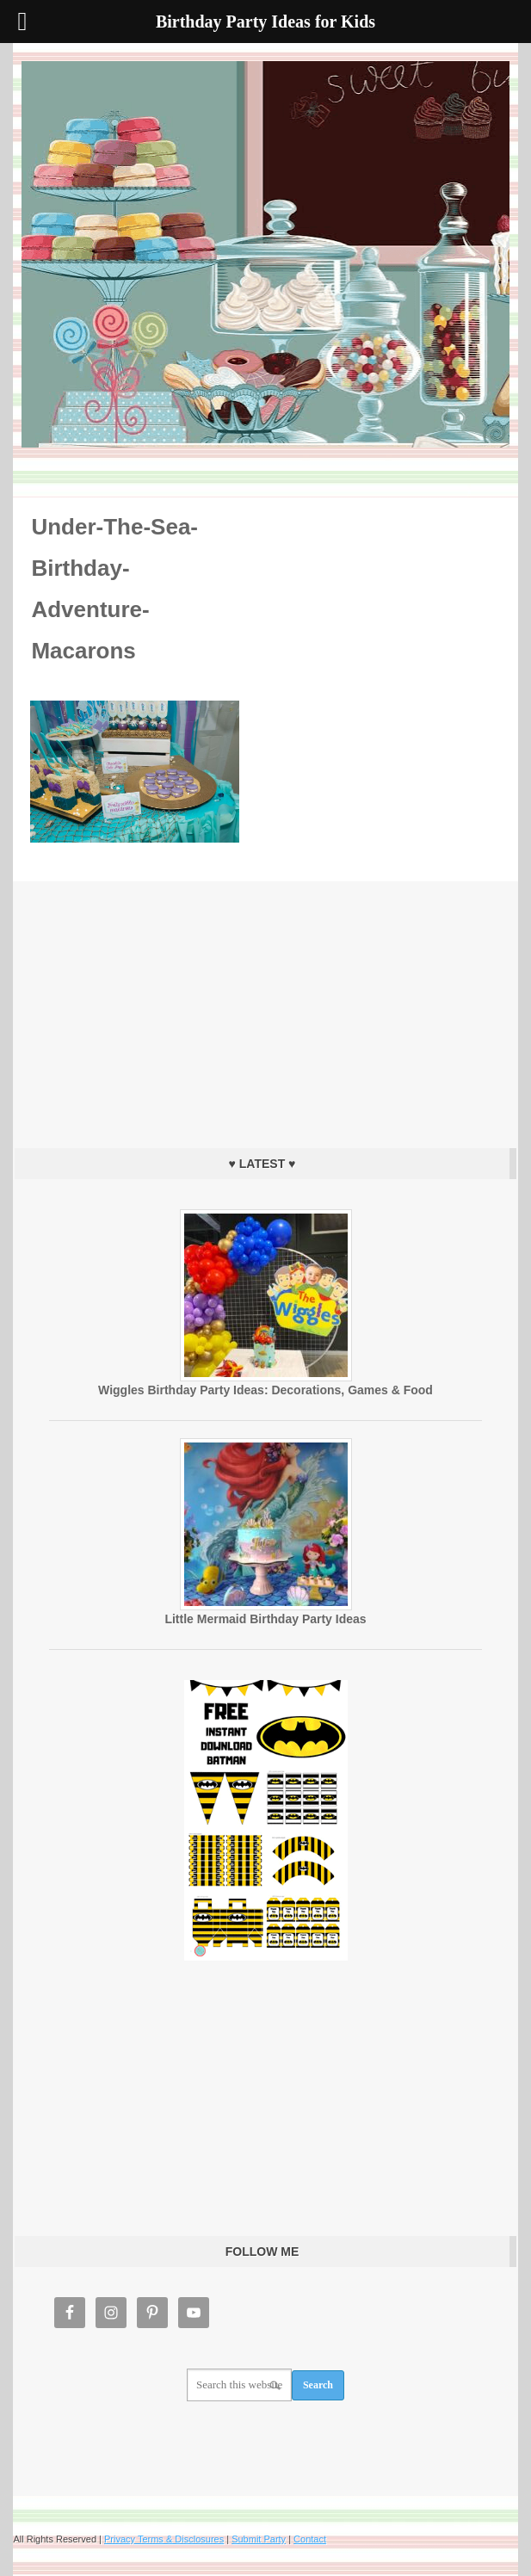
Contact (309, 2539)
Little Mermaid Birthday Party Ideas (265, 1619)
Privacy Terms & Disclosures (164, 2539)
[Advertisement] (266, 1010)
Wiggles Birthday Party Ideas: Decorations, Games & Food (265, 1390)
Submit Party (259, 2539)
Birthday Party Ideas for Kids (266, 254)
